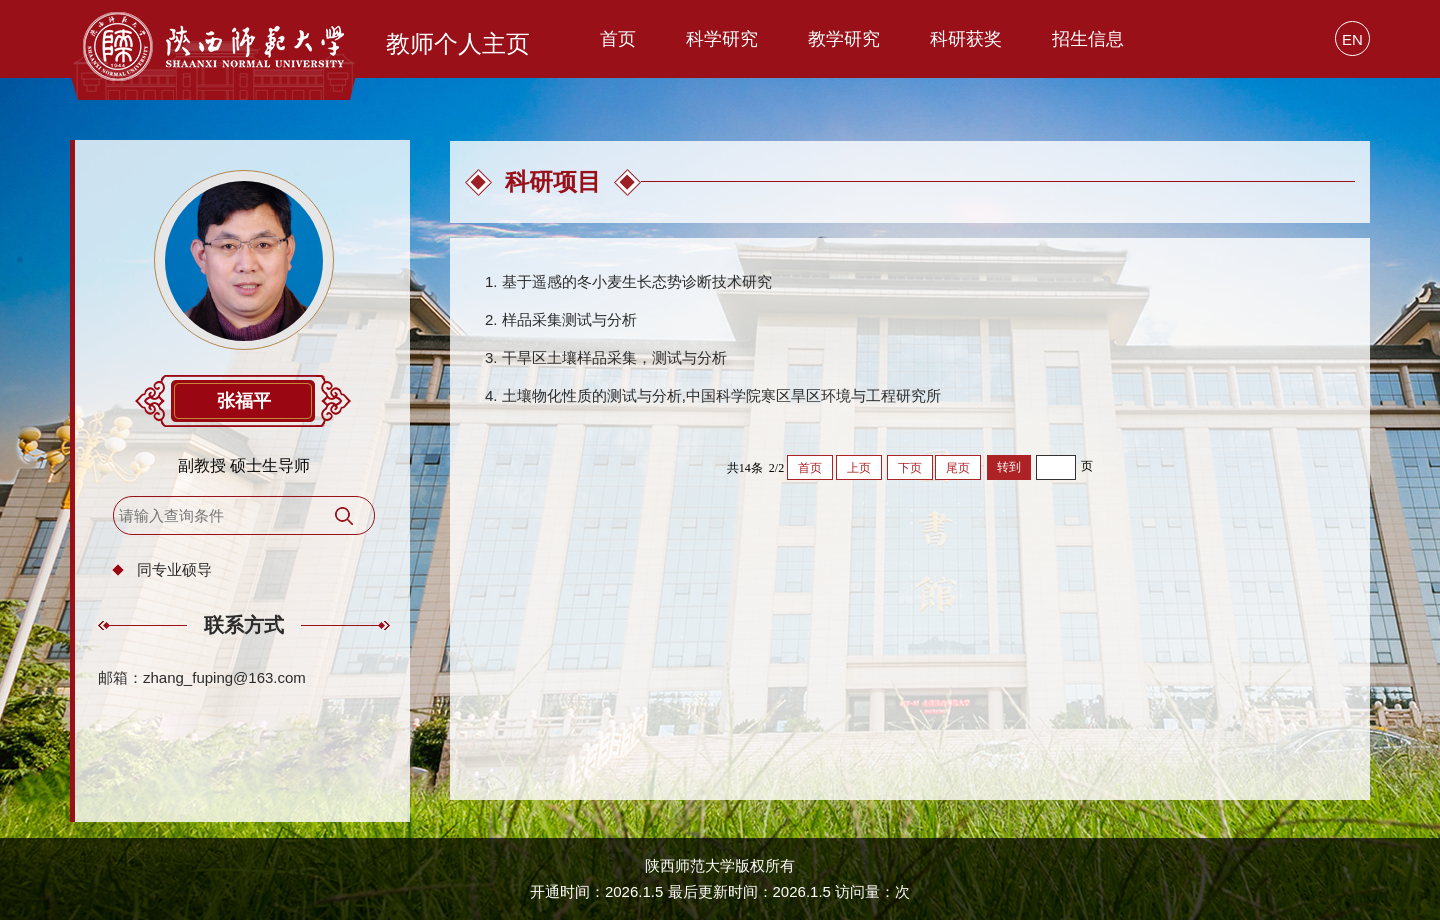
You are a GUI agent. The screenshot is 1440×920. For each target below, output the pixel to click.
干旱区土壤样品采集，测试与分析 (614, 357)
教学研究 (844, 39)
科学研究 (722, 39)
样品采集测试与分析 (569, 319)
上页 (859, 468)
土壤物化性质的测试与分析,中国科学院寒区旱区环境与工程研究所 (721, 395)
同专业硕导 (174, 569)
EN (1352, 39)
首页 (618, 39)
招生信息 (1088, 39)
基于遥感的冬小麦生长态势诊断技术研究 (637, 281)
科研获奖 (966, 39)
